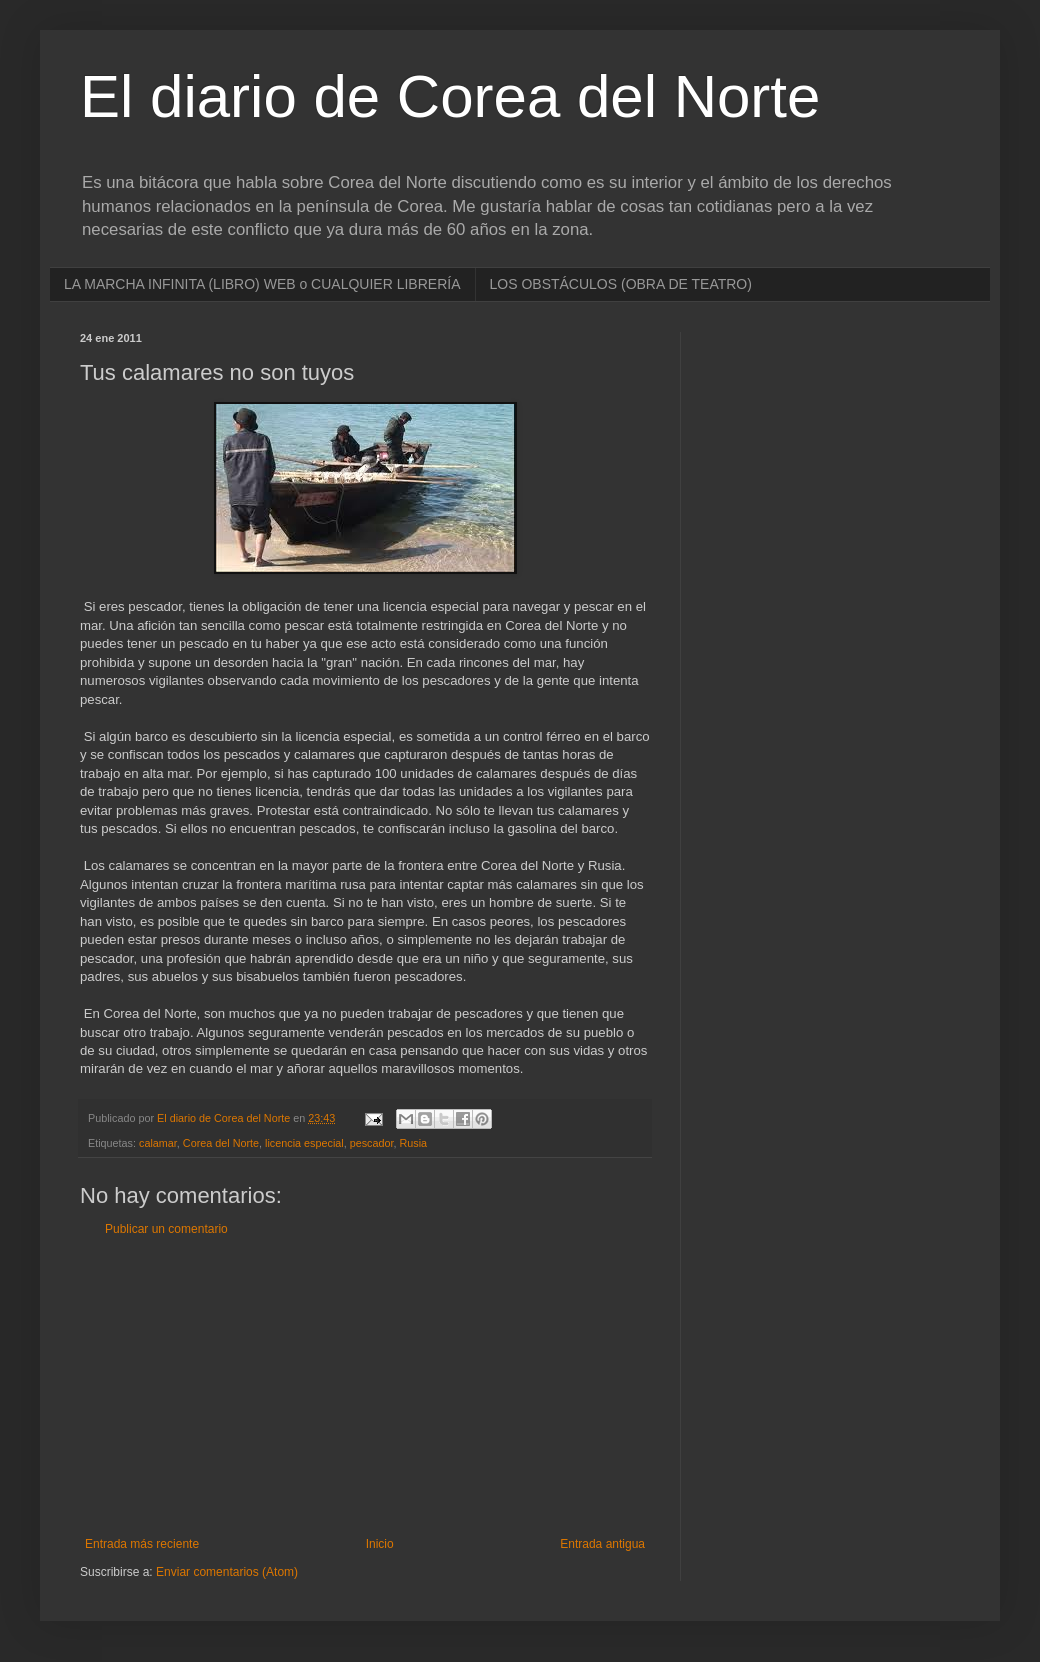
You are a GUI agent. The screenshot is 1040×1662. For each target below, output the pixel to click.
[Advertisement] (365, 1387)
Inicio (380, 1544)
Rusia (414, 1143)
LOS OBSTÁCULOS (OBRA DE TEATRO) (621, 284)
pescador (372, 1143)
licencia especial (304, 1143)
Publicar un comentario (166, 1229)
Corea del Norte (221, 1143)
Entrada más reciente (142, 1544)
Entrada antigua (602, 1544)
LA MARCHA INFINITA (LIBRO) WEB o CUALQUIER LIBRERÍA (262, 284)
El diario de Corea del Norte (450, 96)
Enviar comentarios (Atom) (227, 1572)
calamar (158, 1143)
